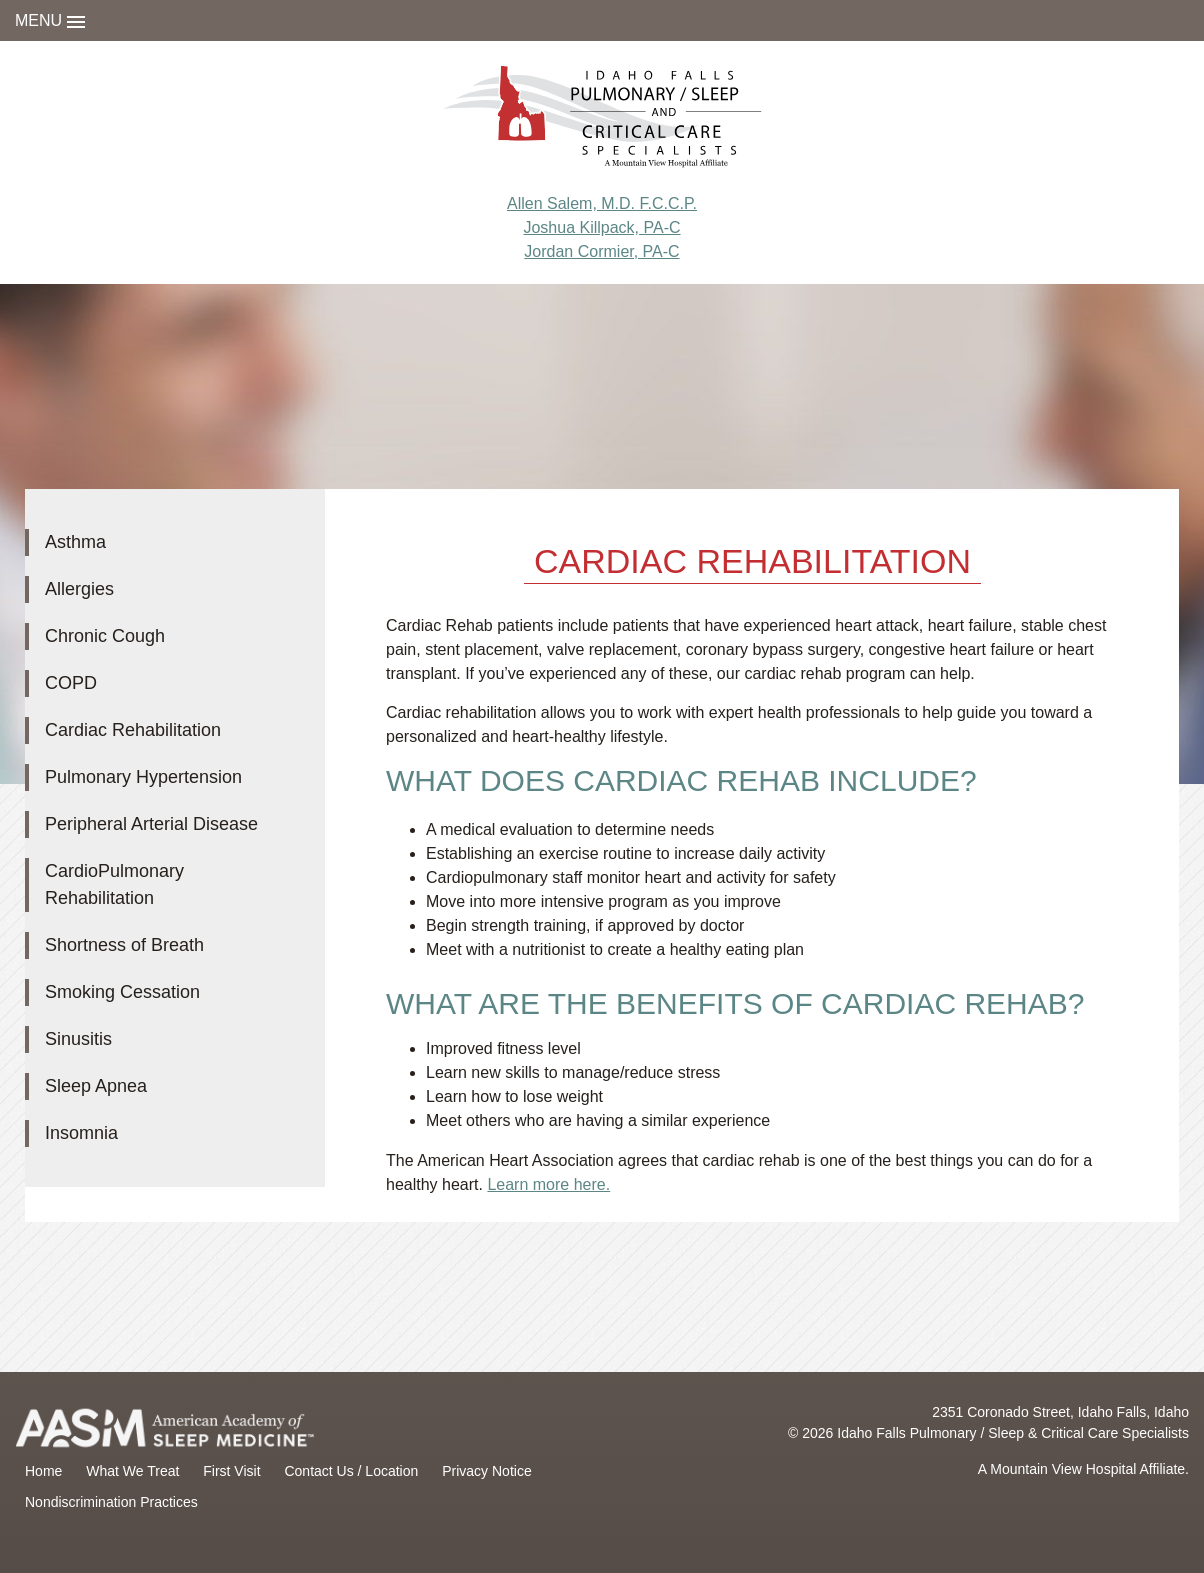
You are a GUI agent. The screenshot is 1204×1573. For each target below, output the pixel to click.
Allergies (79, 589)
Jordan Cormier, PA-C (601, 251)
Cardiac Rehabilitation (133, 730)
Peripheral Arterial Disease (151, 824)
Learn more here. (548, 1184)
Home (43, 1471)
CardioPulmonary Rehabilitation (114, 884)
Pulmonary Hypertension (143, 777)
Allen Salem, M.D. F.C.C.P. (602, 203)
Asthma (75, 542)
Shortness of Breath (124, 945)
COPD (71, 683)
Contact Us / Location (351, 1471)
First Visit (231, 1471)
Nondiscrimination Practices (111, 1502)
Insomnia (81, 1133)
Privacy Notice (486, 1471)
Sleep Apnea (96, 1086)
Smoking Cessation (122, 992)
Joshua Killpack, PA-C (601, 227)
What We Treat (132, 1471)
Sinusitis (78, 1039)
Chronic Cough (105, 636)
